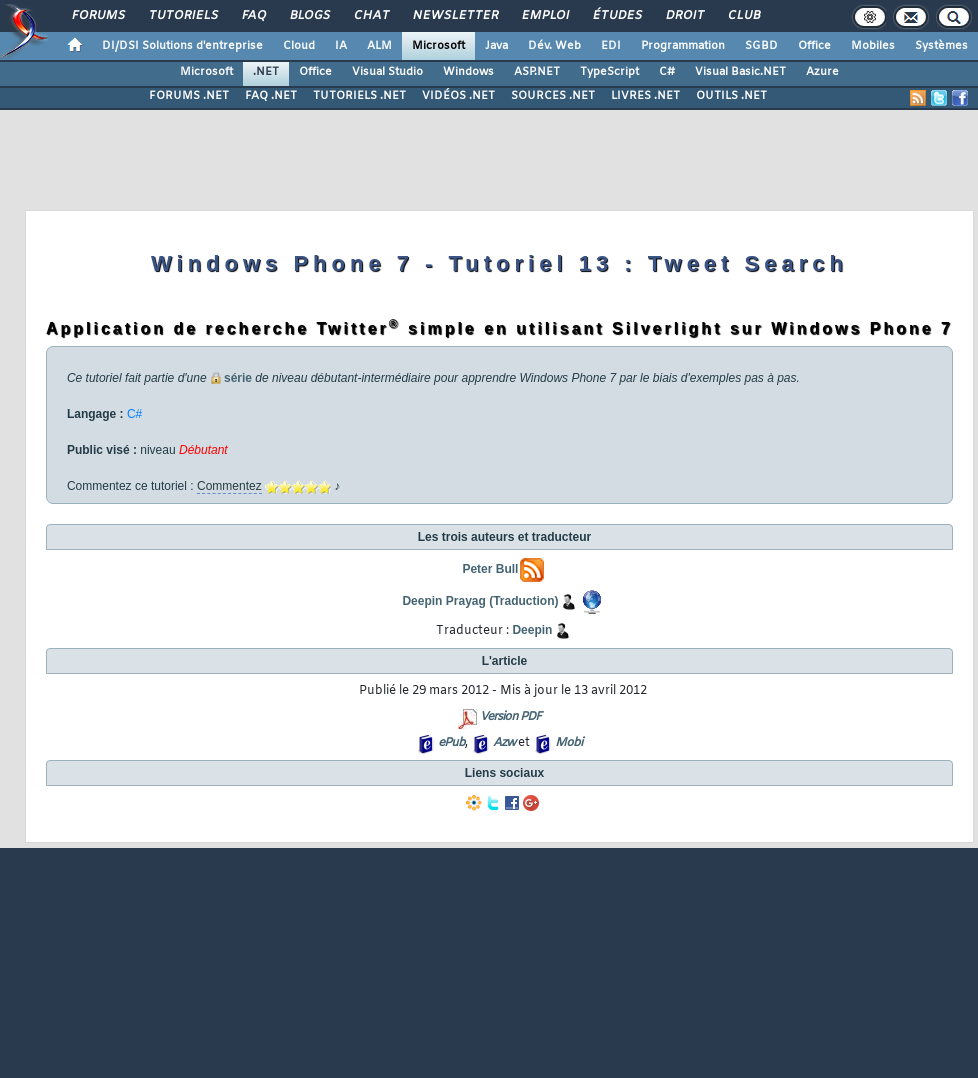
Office (814, 46)
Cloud (299, 46)
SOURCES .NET (553, 96)
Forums (97, 16)
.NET (266, 72)
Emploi (544, 16)
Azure (822, 72)
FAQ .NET (271, 96)
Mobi (568, 743)
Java (496, 46)
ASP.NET (537, 72)
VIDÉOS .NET (458, 96)
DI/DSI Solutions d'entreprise (182, 46)
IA (341, 46)
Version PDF (510, 717)
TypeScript (609, 72)
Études (616, 16)
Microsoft (438, 46)
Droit (684, 16)
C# (667, 72)
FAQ (253, 16)
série (238, 378)
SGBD (761, 46)
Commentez (229, 486)
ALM (379, 46)
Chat (370, 16)
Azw (504, 743)
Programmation (683, 46)
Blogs (309, 16)
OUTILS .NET (731, 96)
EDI (611, 46)
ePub (451, 743)
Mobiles (873, 46)
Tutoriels (182, 16)
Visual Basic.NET (740, 72)
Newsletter (454, 16)
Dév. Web (554, 46)
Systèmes (941, 46)
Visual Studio (387, 72)
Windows (468, 72)
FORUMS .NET (189, 96)
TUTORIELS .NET (359, 96)
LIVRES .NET (645, 96)
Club (743, 16)
